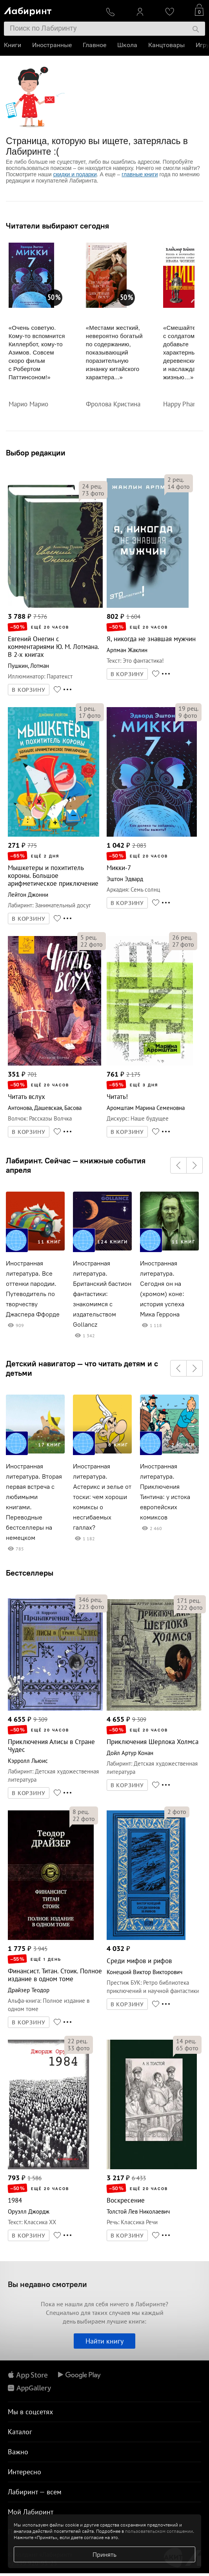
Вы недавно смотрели (47, 2284)
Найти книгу (104, 2341)
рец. (92, 486)
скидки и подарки (74, 174)
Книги (12, 45)
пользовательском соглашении (159, 2531)
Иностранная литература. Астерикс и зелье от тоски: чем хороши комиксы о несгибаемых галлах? (102, 1497)
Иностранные (52, 45)
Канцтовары (166, 45)
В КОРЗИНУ (28, 689)
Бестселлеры (29, 1573)
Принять (104, 2554)
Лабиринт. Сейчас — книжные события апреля (75, 1165)
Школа (127, 45)
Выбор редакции (35, 452)
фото (93, 493)
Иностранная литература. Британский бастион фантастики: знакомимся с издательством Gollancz (102, 1294)
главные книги (140, 174)
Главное (94, 45)
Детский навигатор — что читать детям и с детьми (82, 1368)
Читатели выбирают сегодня (57, 225)
